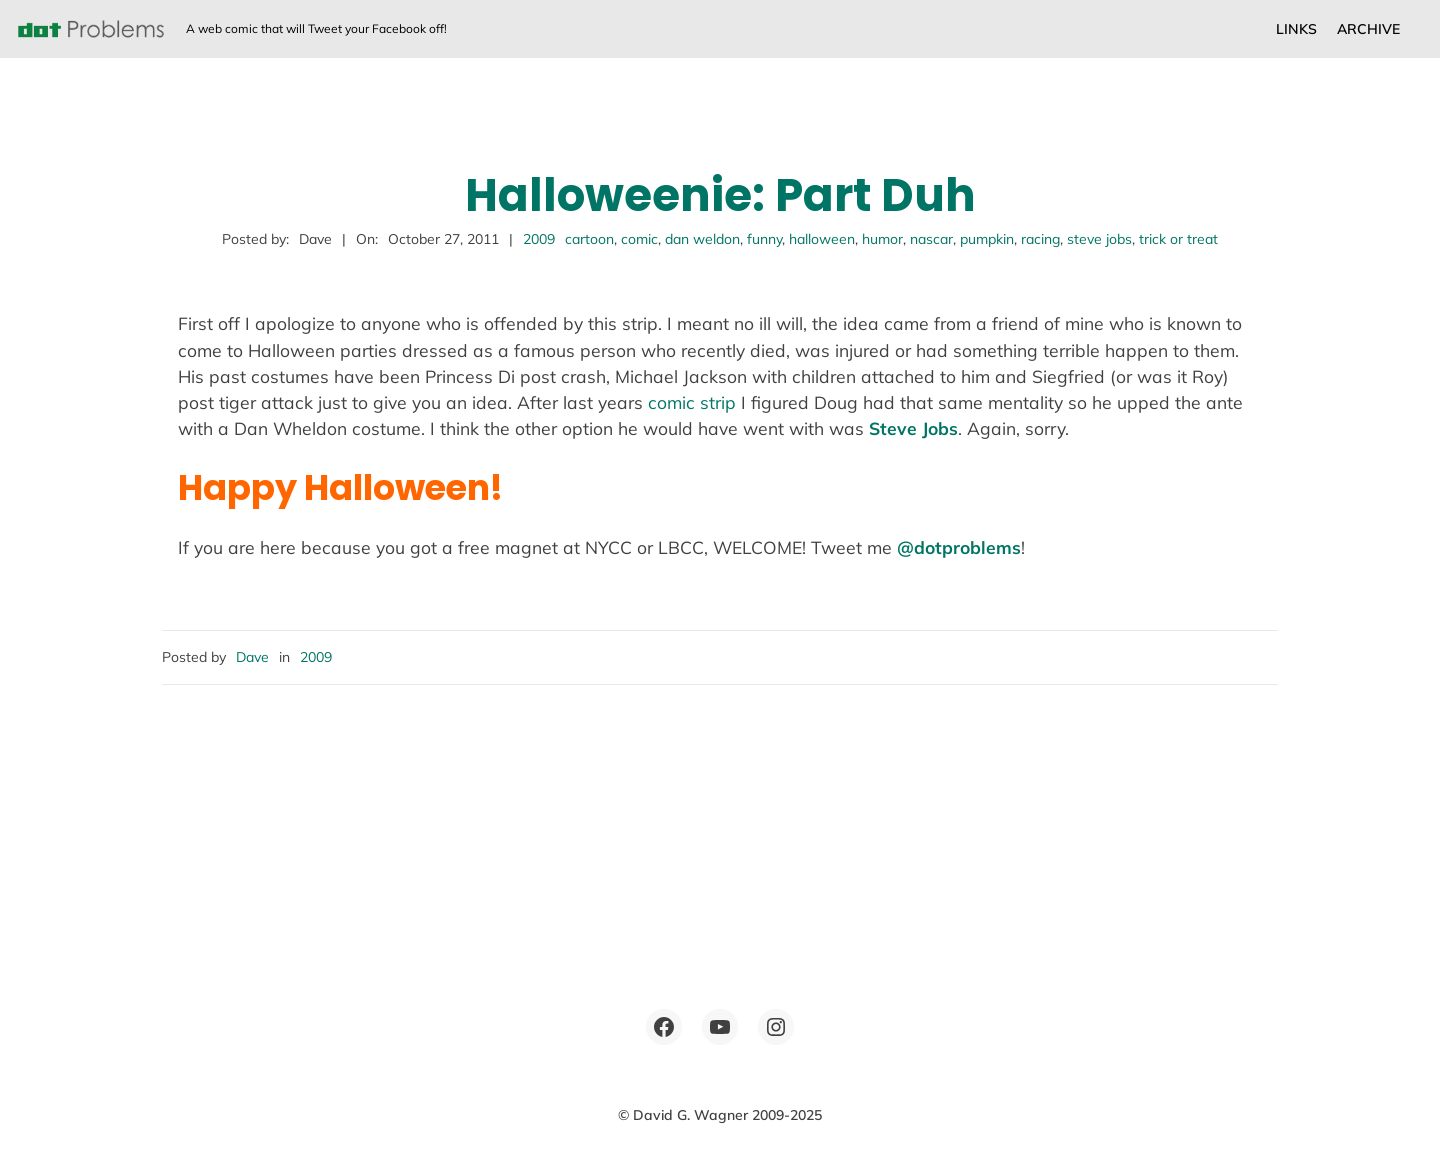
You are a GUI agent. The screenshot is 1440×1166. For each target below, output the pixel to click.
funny (764, 239)
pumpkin (987, 239)
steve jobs (1099, 239)
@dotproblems (959, 547)
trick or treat (1178, 239)
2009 (539, 239)
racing (1040, 239)
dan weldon (702, 239)
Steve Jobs (913, 428)
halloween (822, 239)
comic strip (692, 402)
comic (639, 239)
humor (882, 239)
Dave (252, 657)
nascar (931, 239)
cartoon (589, 239)
